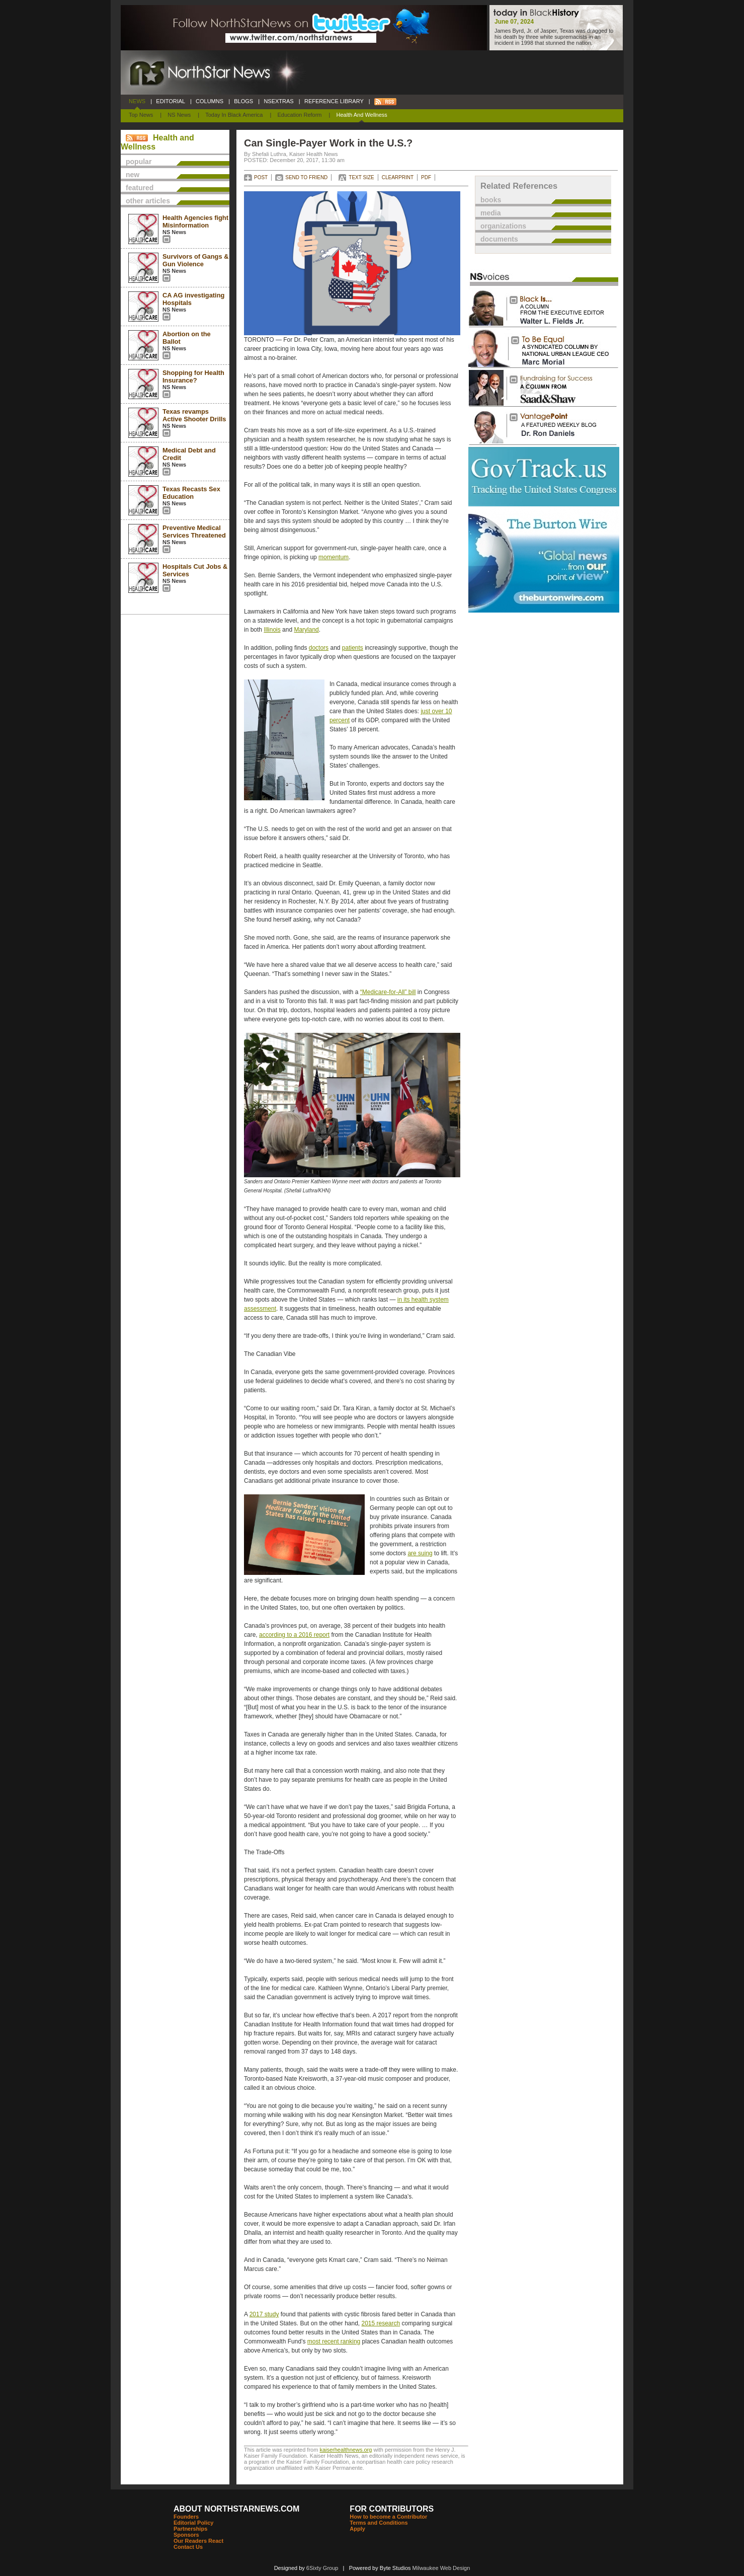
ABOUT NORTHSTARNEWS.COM (236, 2509)
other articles (148, 201)
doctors (318, 647)
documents (499, 239)
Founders (186, 2517)
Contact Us (188, 2547)
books (490, 200)
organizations (503, 226)
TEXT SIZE (361, 177)
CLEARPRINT (398, 177)
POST (261, 177)
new (132, 175)
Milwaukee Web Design (441, 2568)
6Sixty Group (322, 2568)
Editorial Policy (193, 2523)
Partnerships (190, 2529)
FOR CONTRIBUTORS (392, 2509)
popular (138, 162)
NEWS (137, 101)
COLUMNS (209, 101)
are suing (419, 1553)
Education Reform (299, 115)
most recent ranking (333, 2341)
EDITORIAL (170, 101)
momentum (333, 557)
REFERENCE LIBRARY (334, 101)
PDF (426, 177)
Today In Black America (234, 115)
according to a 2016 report (294, 1634)
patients (352, 647)
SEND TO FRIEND (306, 177)
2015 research (381, 2323)
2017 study (264, 2314)
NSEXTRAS (279, 101)
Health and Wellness (362, 115)
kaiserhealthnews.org (345, 2450)
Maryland (306, 629)
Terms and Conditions (378, 2523)
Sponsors (186, 2535)
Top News (141, 115)
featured (139, 188)
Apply (357, 2529)
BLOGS (243, 101)
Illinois (272, 629)
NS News (179, 115)
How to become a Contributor (388, 2517)
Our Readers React (198, 2541)
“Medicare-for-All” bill (388, 992)
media (490, 213)
